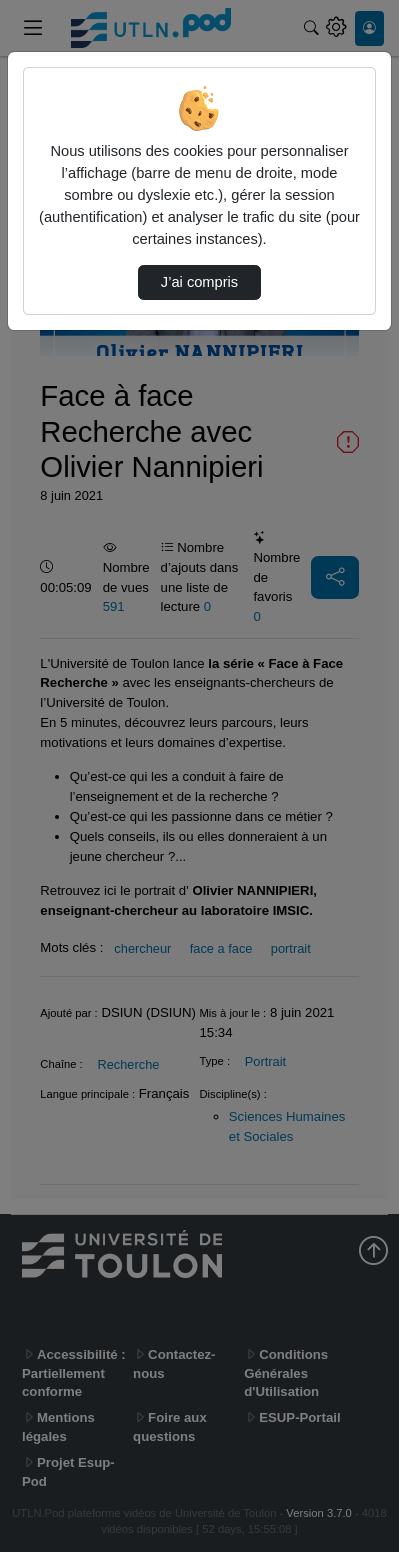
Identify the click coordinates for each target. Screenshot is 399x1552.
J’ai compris (199, 282)
